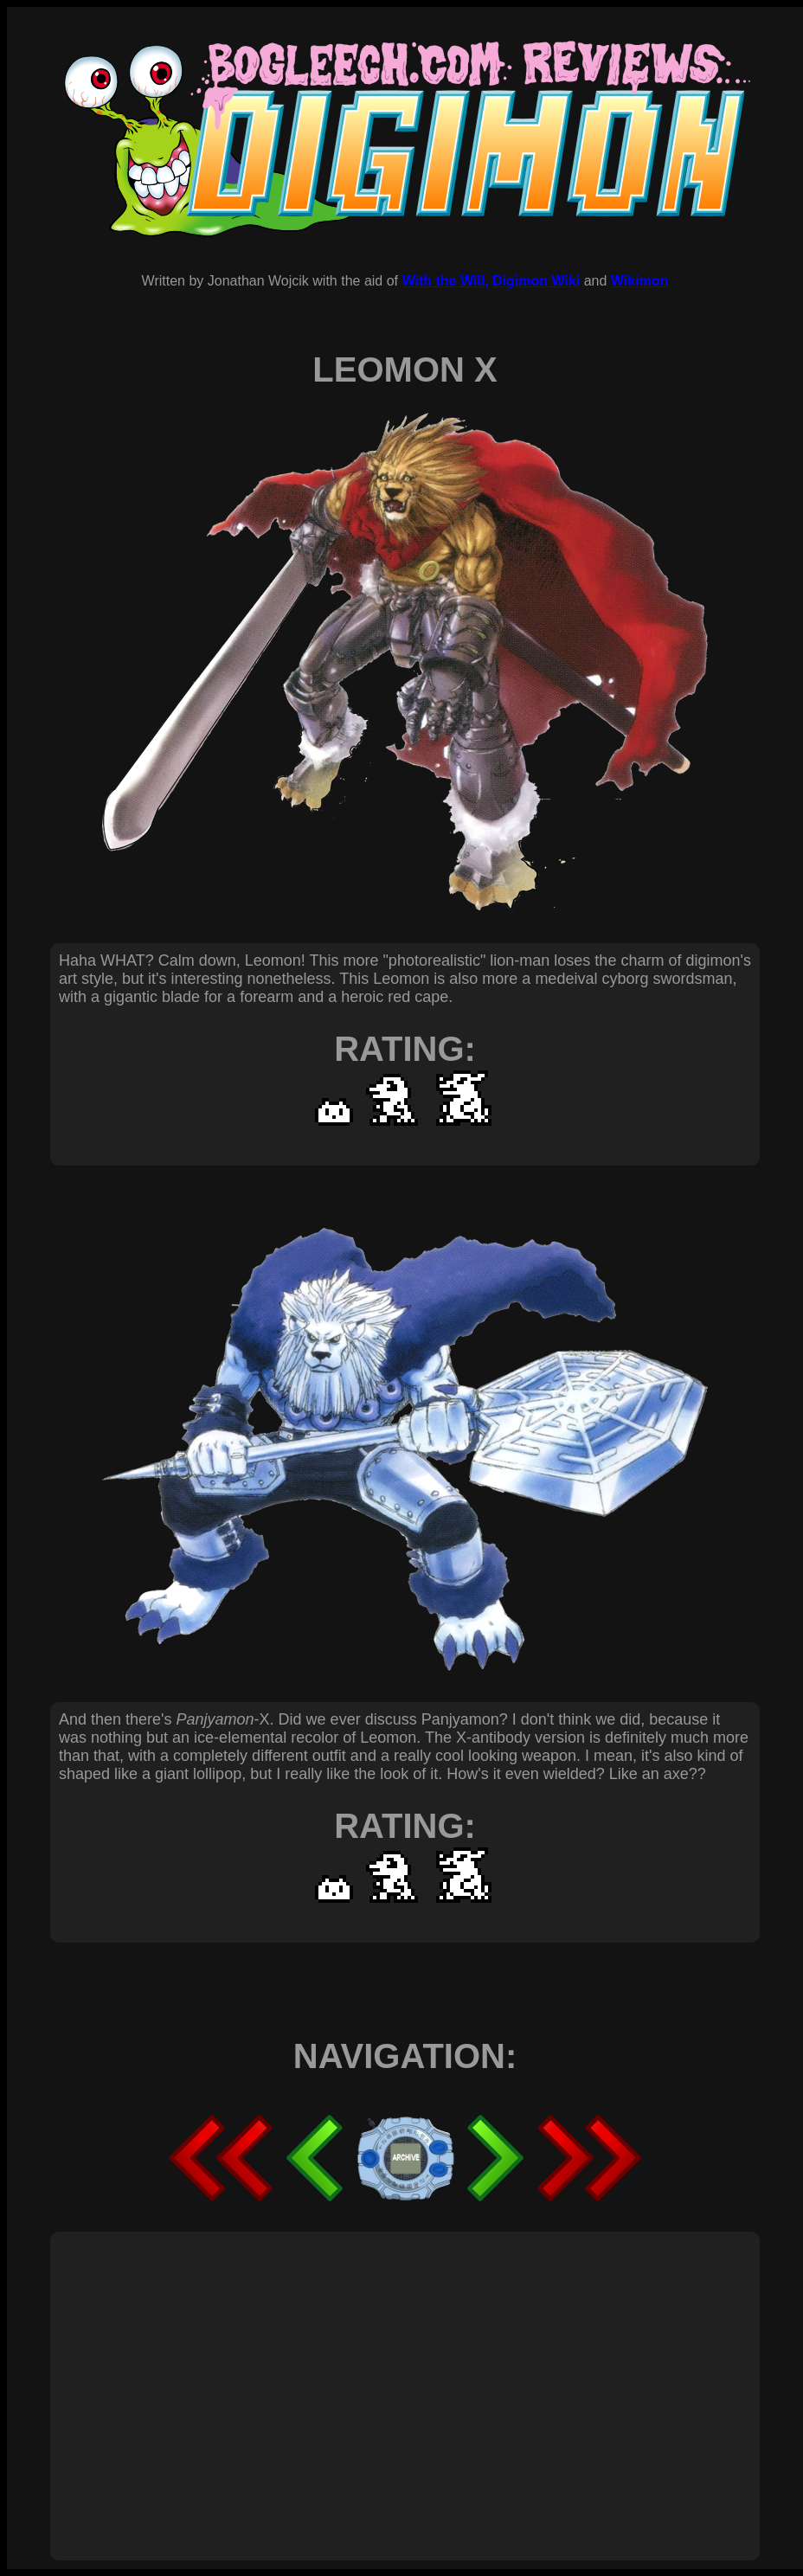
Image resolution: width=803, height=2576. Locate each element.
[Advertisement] (331, 2377)
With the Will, (445, 280)
